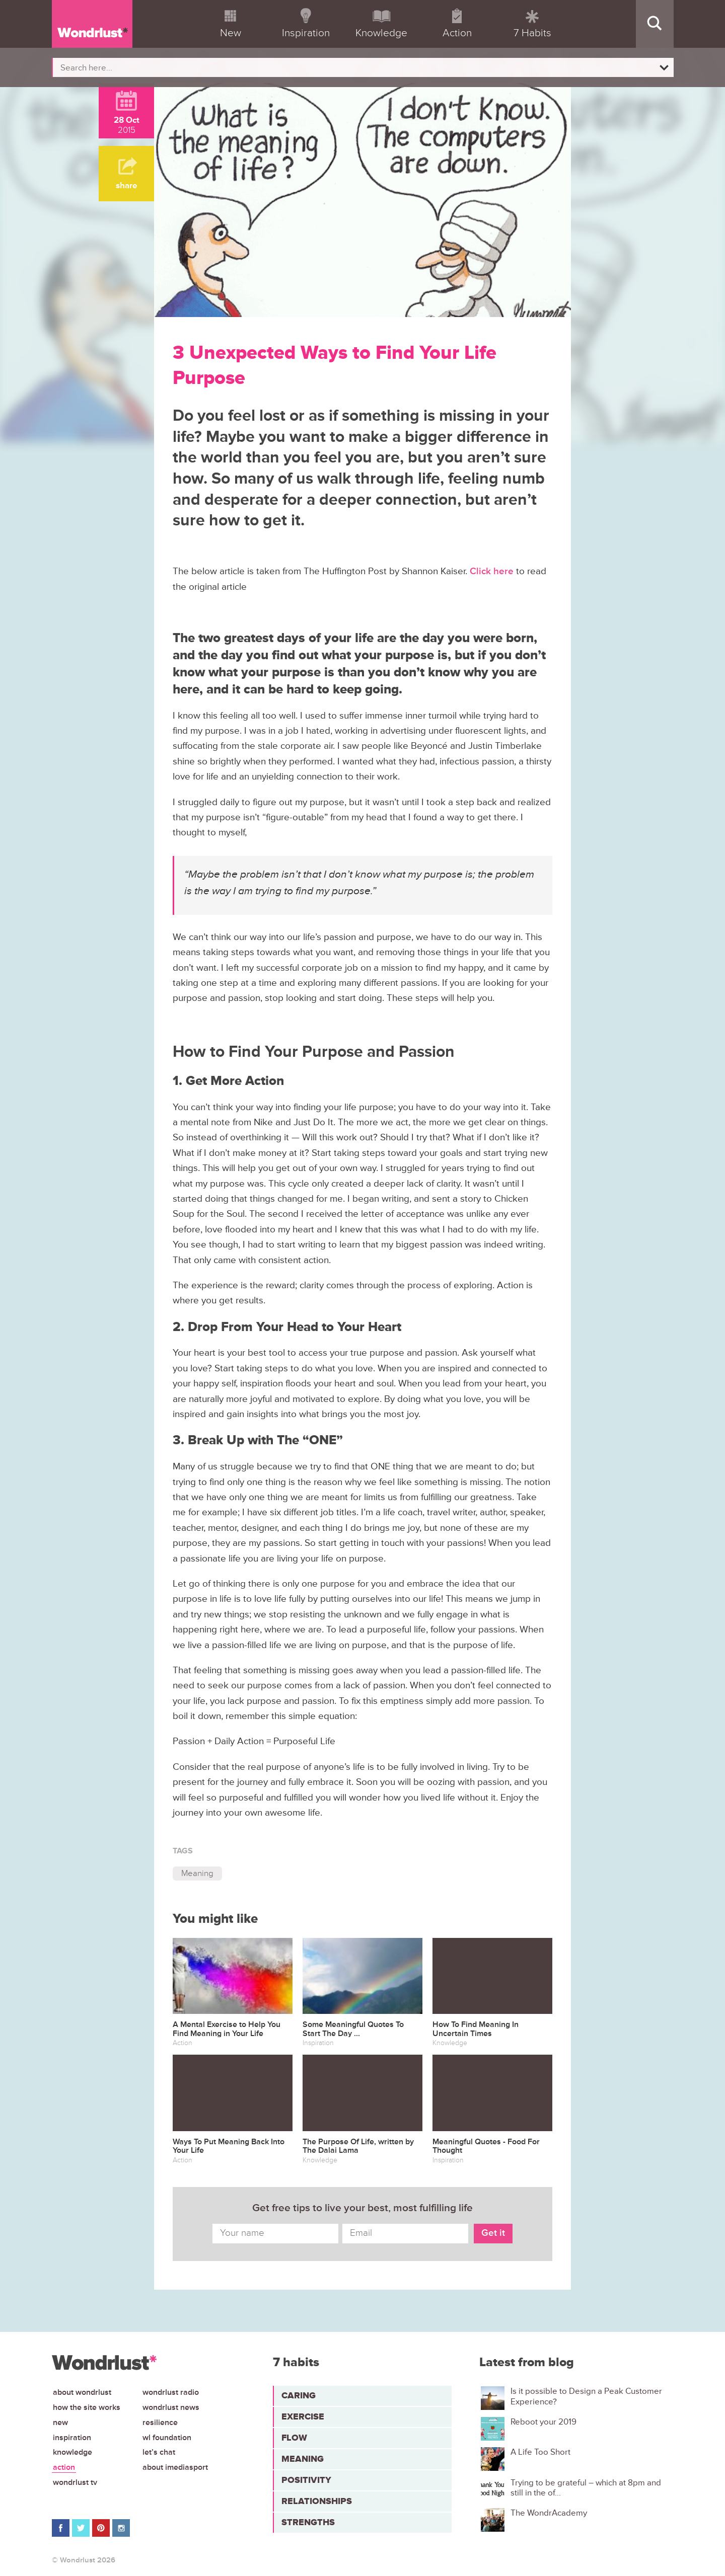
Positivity (306, 2479)
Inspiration (72, 2438)
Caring (298, 2395)
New (60, 2422)
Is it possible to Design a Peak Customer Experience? (586, 2396)
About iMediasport (175, 2467)
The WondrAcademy (549, 2513)
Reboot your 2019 (543, 2422)
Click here (493, 571)
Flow (294, 2437)
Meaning (197, 1873)
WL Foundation (166, 2438)
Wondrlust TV (75, 2482)
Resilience (160, 2422)
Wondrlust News (170, 2407)
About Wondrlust (82, 2392)
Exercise (302, 2416)
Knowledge (72, 2452)
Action (64, 2467)
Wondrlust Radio (170, 2392)
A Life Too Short (540, 2452)
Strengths (308, 2522)
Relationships (316, 2501)
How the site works (86, 2407)
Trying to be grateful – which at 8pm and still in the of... (586, 2488)
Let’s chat (158, 2452)
